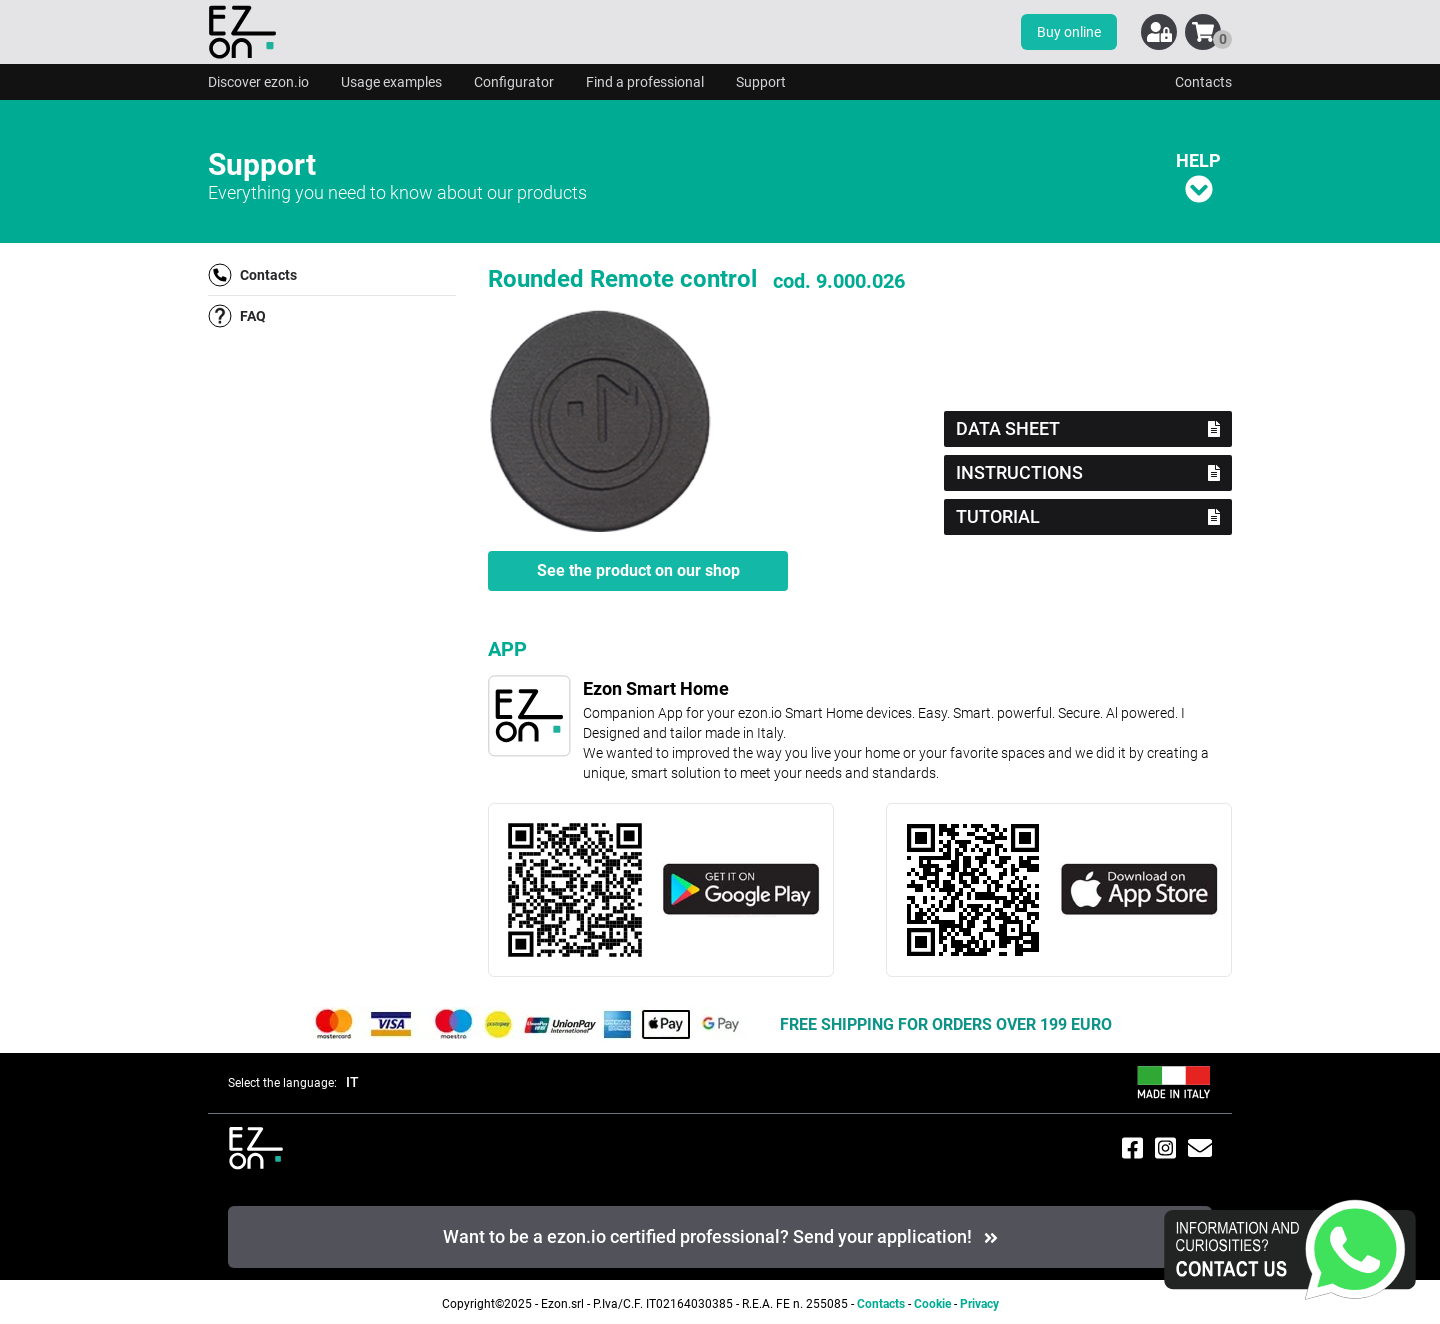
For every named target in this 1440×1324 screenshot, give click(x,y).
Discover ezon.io (258, 82)
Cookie (932, 1304)
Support (761, 82)
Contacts (1203, 82)
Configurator (514, 82)
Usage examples (391, 82)
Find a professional (645, 82)
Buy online (1069, 32)
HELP (1198, 176)
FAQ (237, 316)
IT (352, 1082)
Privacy (979, 1304)
